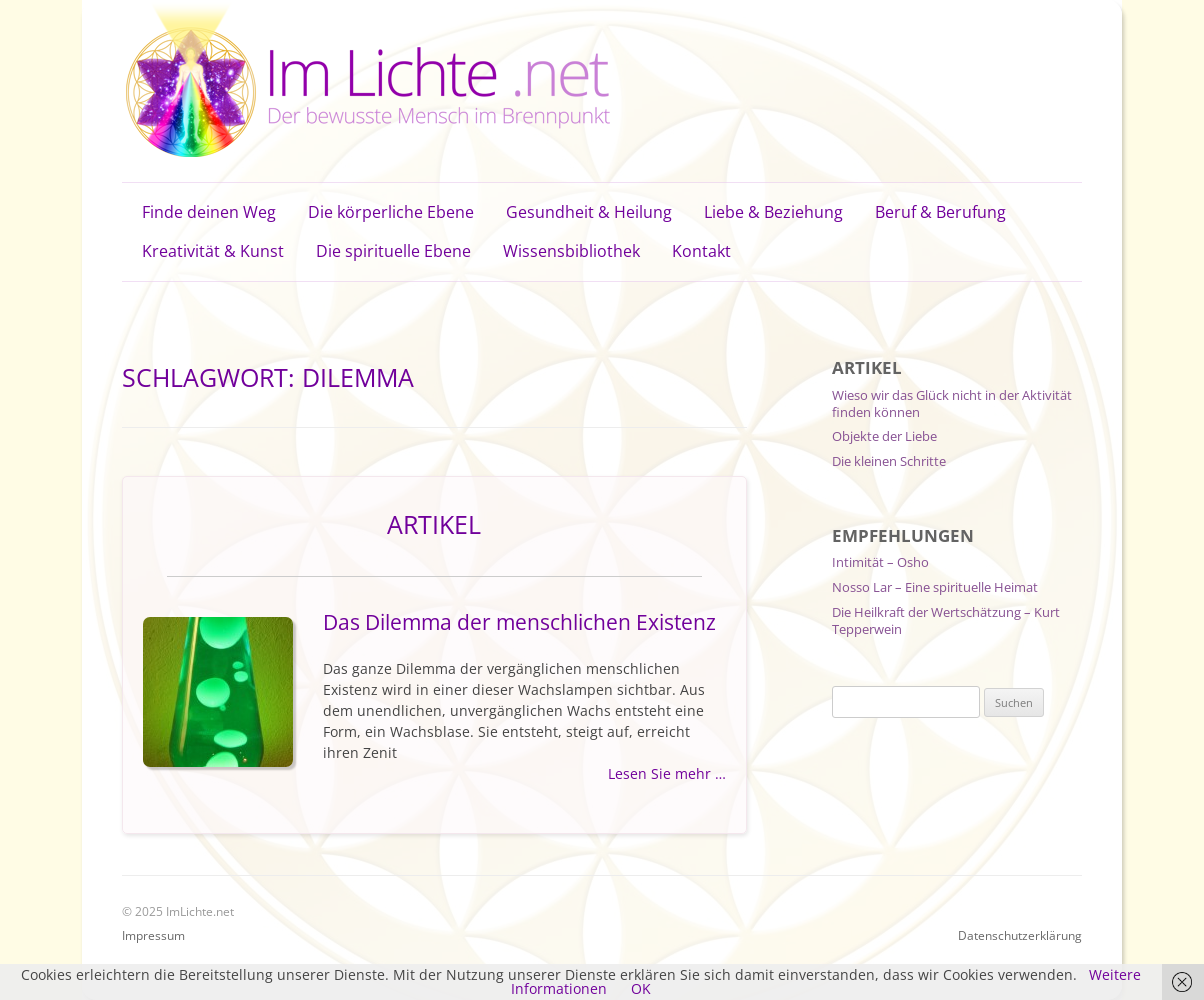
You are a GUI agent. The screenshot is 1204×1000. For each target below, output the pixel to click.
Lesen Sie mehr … (667, 773)
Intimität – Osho (880, 562)
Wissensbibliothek (571, 251)
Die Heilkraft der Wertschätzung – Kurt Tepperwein (946, 620)
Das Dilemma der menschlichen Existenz (519, 622)
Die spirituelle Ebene (393, 251)
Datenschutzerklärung (1020, 935)
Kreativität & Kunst (213, 251)
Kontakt (701, 251)
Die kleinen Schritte (889, 461)
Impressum (153, 935)
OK (641, 988)
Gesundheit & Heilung (589, 212)
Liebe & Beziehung (773, 212)
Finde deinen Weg (209, 212)
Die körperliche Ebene (391, 212)
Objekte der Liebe (884, 436)
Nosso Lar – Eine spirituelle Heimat (935, 587)
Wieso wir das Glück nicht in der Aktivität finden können (952, 403)
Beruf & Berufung (940, 212)
